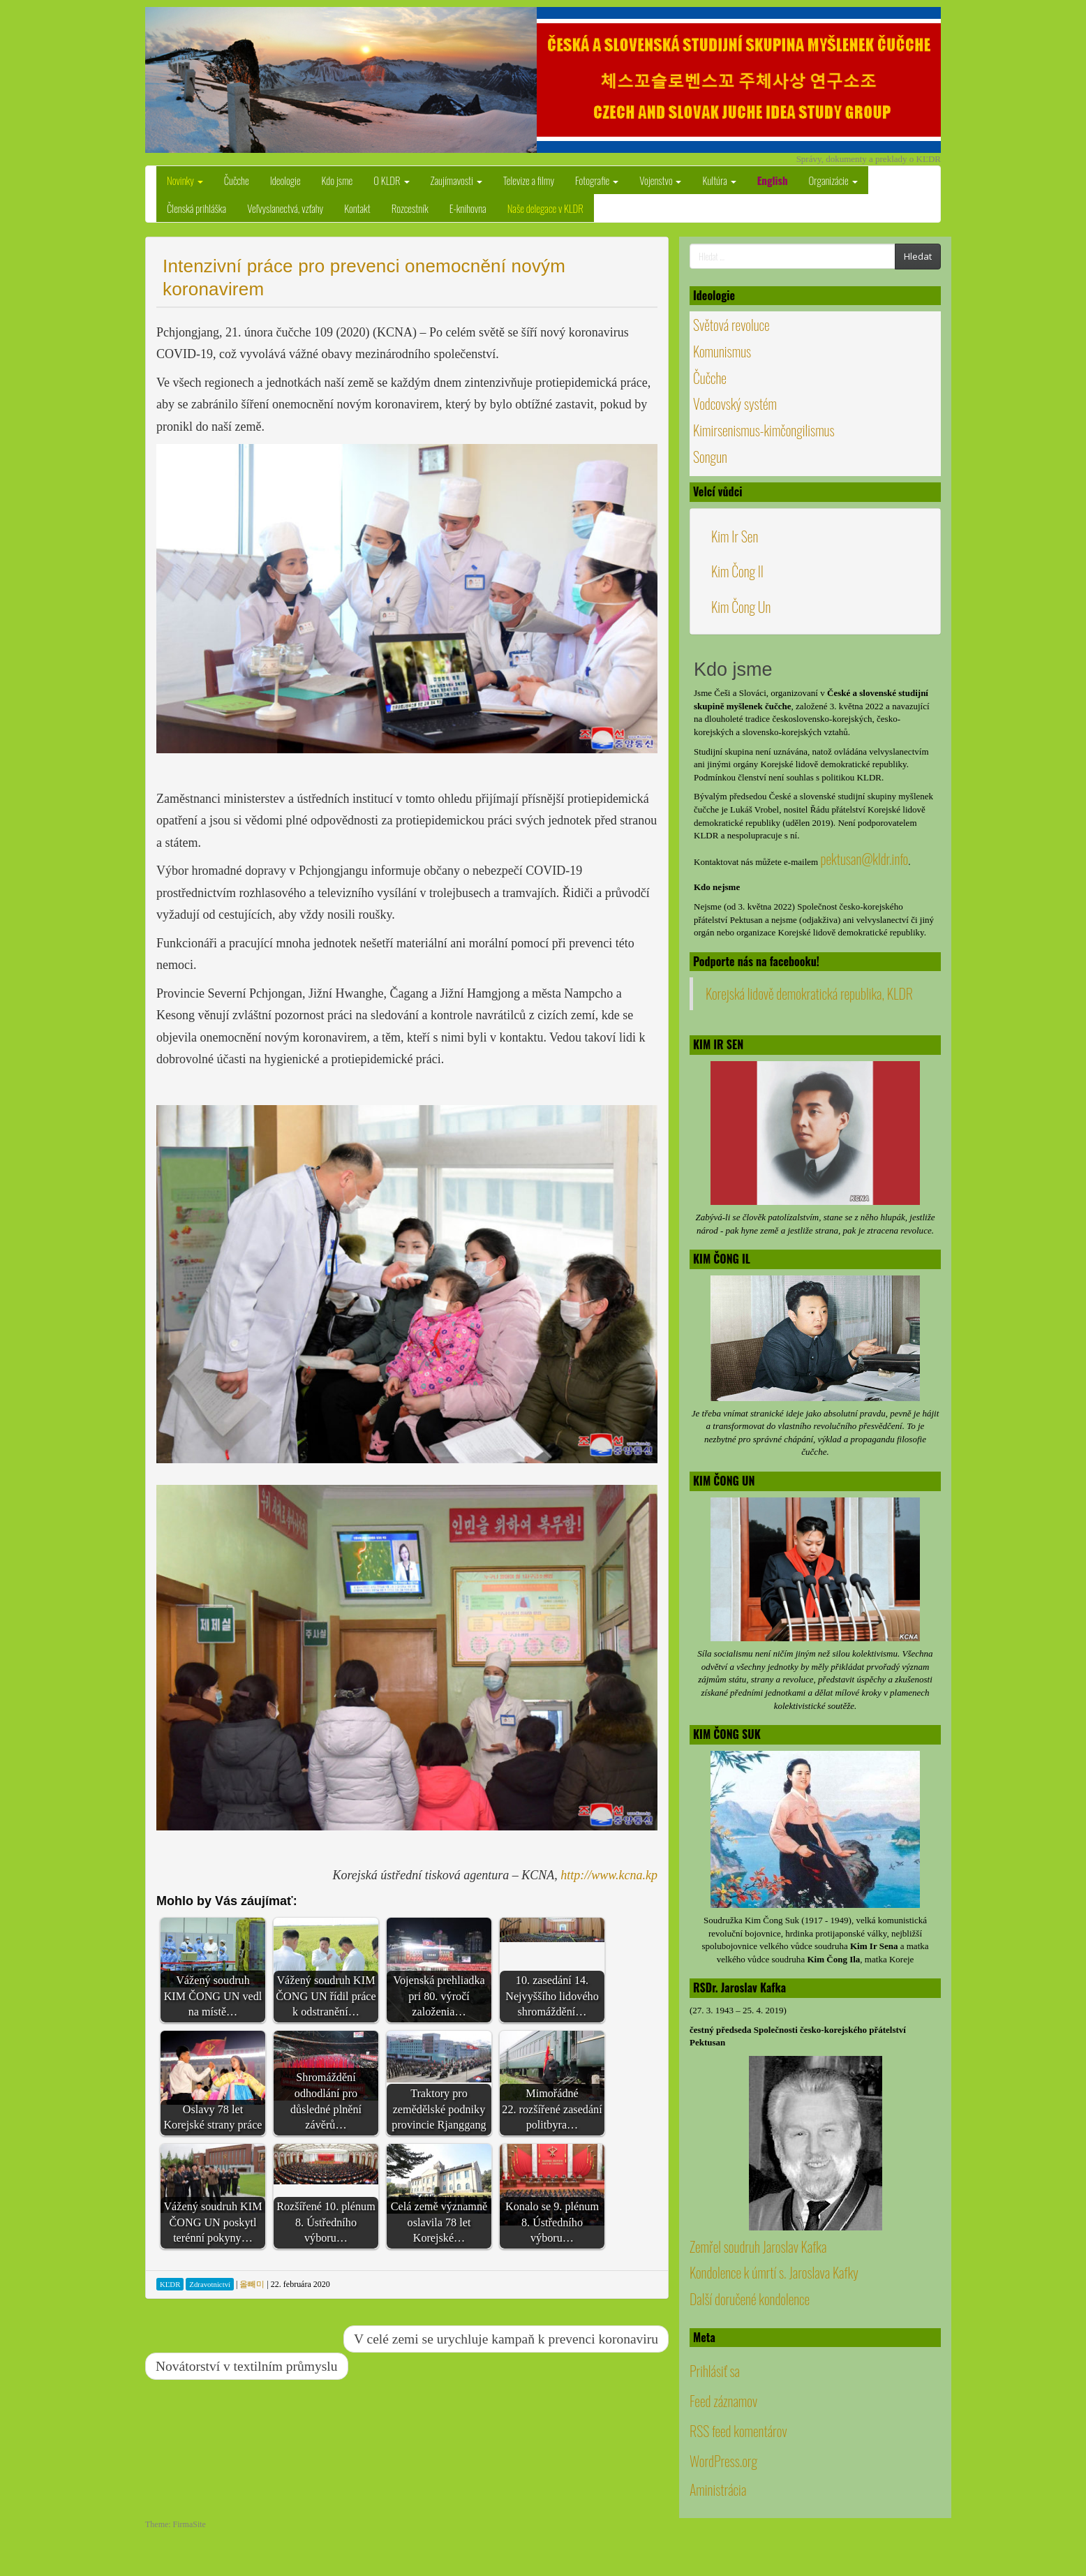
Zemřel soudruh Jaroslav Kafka (758, 2246)
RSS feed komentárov (738, 2430)
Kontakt (357, 208)
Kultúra (719, 180)
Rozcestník (410, 208)
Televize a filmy (528, 180)
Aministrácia (718, 2489)
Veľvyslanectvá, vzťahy (285, 208)
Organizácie (833, 180)
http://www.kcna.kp (608, 1875)
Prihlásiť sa (715, 2370)
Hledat (918, 256)
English (772, 180)
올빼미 (252, 2284)
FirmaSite (189, 2524)
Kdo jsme (337, 180)
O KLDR (391, 180)
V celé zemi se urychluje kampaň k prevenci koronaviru (506, 2339)
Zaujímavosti (456, 180)
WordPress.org (723, 2460)
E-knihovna (467, 208)
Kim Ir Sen (734, 536)
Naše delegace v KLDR (545, 208)
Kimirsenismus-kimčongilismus (764, 430)
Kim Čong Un (741, 606)
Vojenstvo (660, 180)
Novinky (185, 180)
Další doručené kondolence (750, 2298)
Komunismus (722, 351)
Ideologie (285, 180)
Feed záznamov (723, 2400)
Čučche (236, 180)
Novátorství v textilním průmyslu (247, 2366)
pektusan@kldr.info (864, 858)
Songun (710, 456)
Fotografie (596, 180)
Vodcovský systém (735, 403)
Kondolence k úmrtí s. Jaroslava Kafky (774, 2272)
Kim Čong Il (737, 571)
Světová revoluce (731, 324)
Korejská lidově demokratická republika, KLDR (809, 993)
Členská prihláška (196, 208)
